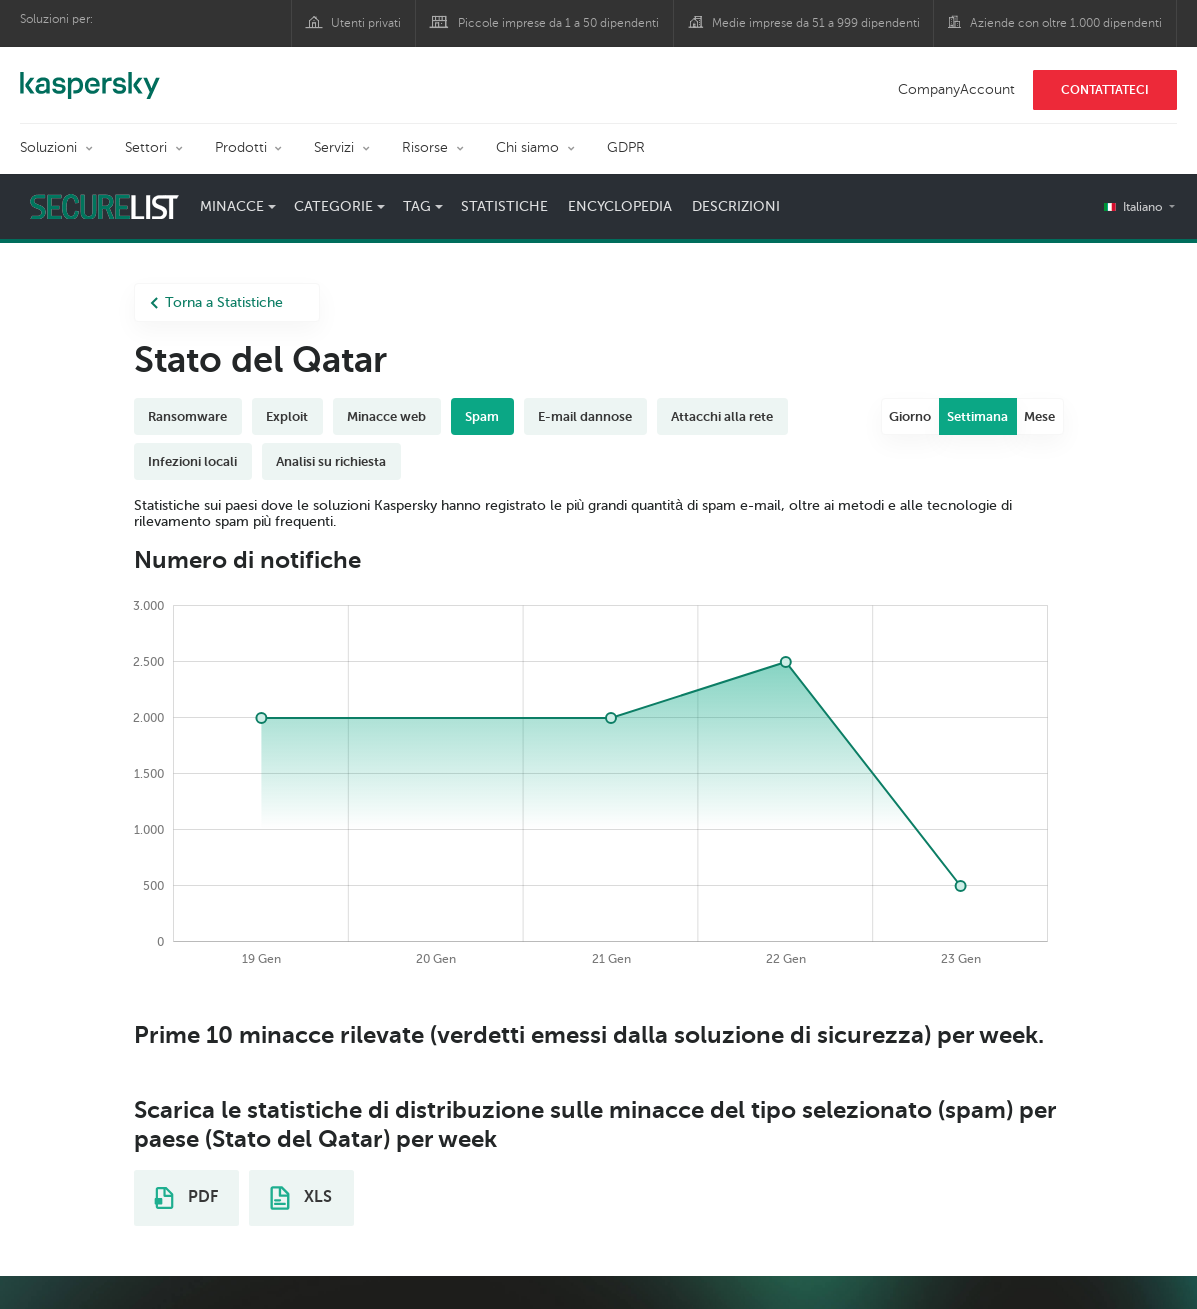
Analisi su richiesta (331, 461)
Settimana (977, 416)
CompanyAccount (956, 89)
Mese (1039, 416)
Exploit (287, 416)
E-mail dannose (585, 416)
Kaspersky (90, 75)
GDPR (626, 147)
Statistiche (504, 206)
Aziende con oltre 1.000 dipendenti (1066, 23)
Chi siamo (527, 147)
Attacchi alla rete (722, 416)
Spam (482, 416)
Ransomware (187, 416)
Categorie (333, 206)
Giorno (910, 416)
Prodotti (241, 147)
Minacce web (386, 416)
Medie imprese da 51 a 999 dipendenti (816, 23)
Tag (417, 206)
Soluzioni (48, 147)
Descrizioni (736, 206)
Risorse (425, 147)
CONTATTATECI (1105, 90)
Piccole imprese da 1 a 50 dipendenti (558, 23)
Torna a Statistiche (216, 302)
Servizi (334, 147)
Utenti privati (366, 23)
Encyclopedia (620, 206)
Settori (146, 147)
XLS (301, 1198)
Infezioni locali (192, 461)
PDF (186, 1198)
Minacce (232, 206)
